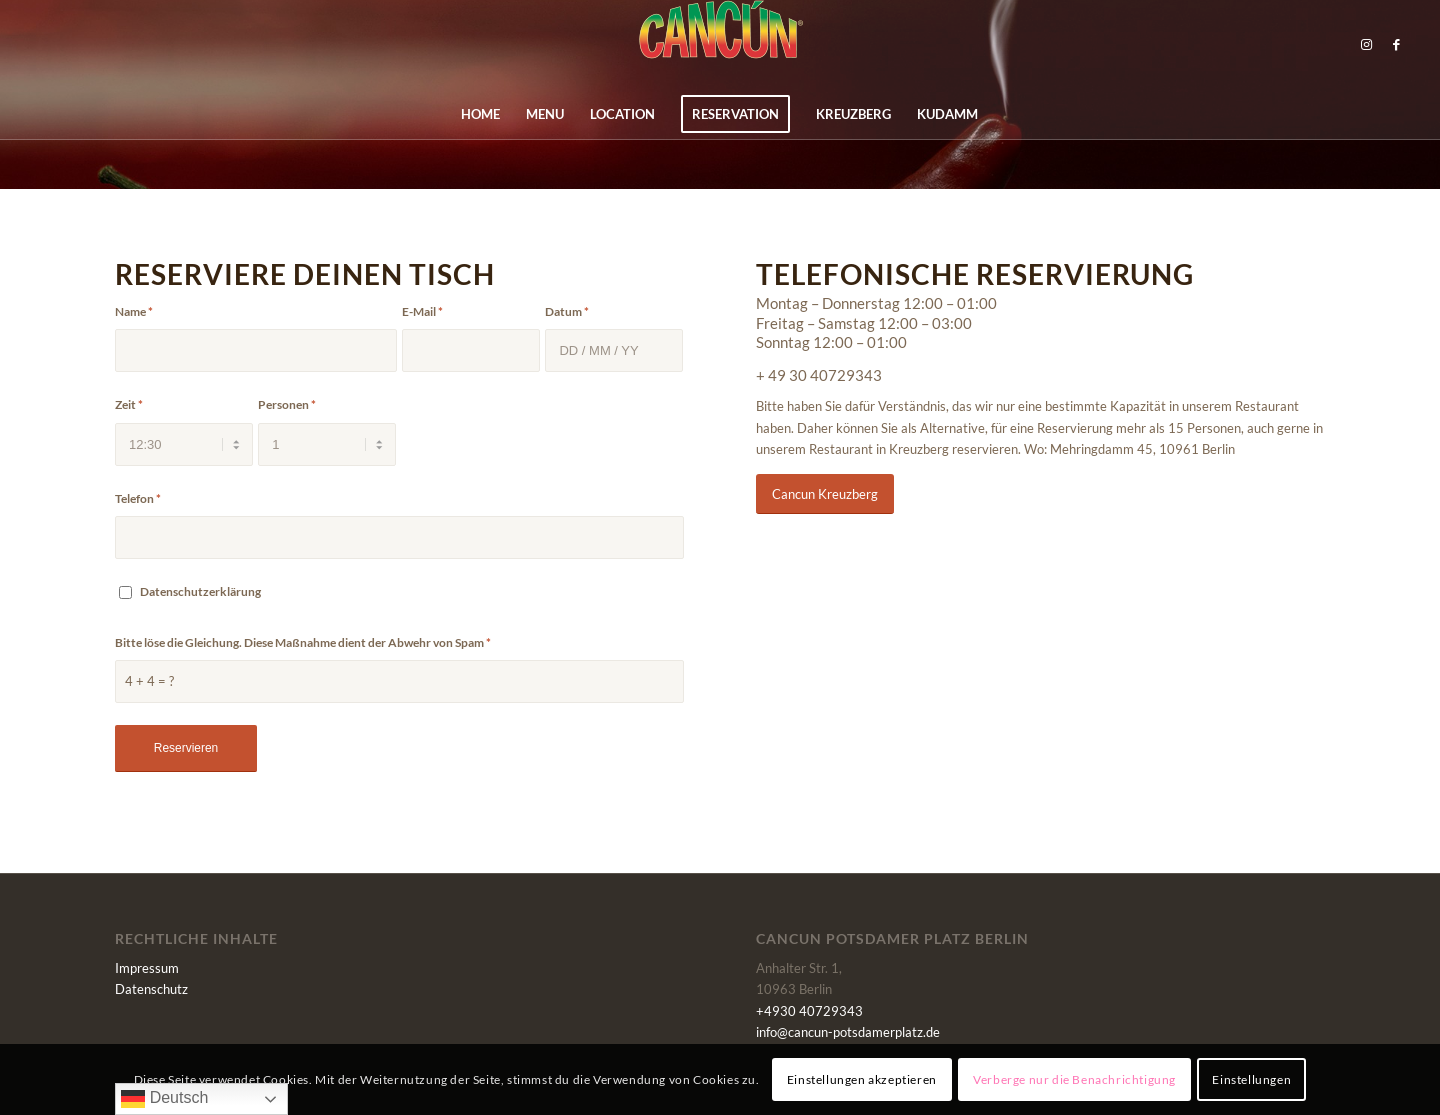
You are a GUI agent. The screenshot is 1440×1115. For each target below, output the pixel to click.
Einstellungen (1251, 1079)
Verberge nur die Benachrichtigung (1074, 1079)
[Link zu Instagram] (1366, 44)
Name (134, 311)
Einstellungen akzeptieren (862, 1079)
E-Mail (422, 311)
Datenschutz (151, 989)
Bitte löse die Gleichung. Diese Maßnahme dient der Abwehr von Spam (303, 642)
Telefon (138, 498)
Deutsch (164, 1099)
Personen (287, 404)
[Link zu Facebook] (1396, 44)
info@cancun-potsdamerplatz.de (848, 1032)
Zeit (129, 404)
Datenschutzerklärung (200, 591)
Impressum (147, 968)
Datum (567, 311)
